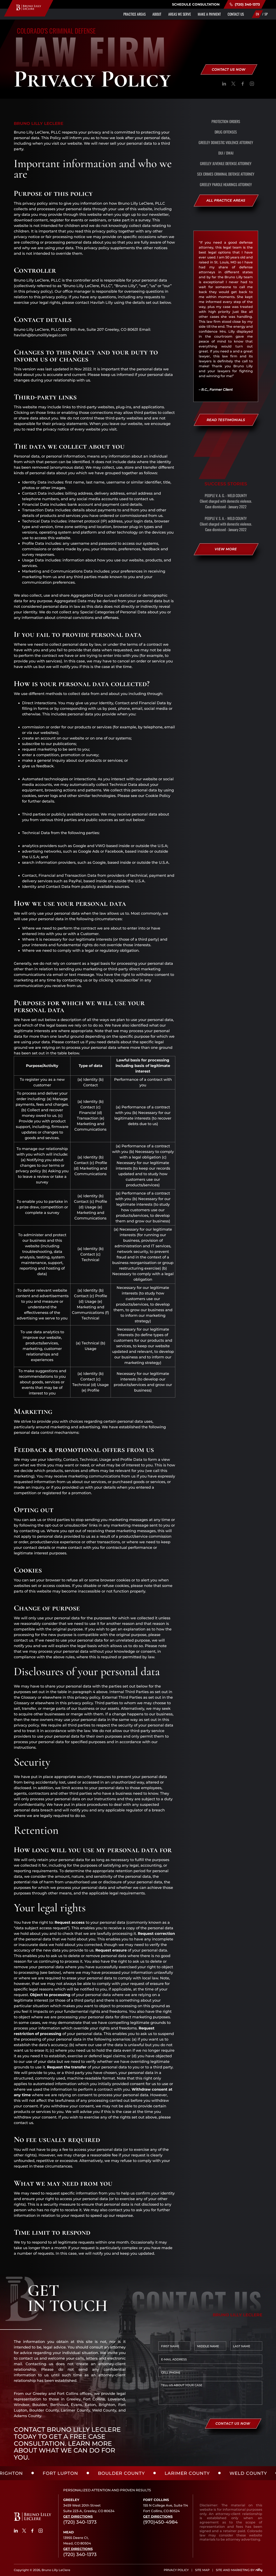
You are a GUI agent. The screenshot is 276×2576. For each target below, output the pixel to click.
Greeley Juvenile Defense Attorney (225, 163)
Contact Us (235, 15)
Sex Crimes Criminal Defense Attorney (225, 174)
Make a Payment (208, 15)
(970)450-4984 (160, 2522)
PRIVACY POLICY (176, 2570)
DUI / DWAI (225, 153)
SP (266, 15)
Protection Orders (226, 121)
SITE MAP (202, 2570)
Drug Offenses (226, 132)
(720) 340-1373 (247, 5)
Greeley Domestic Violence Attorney (226, 142)
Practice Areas (132, 15)
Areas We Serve (177, 15)
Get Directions (78, 2516)
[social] (224, 84)
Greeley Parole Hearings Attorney (226, 184)
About (154, 15)
